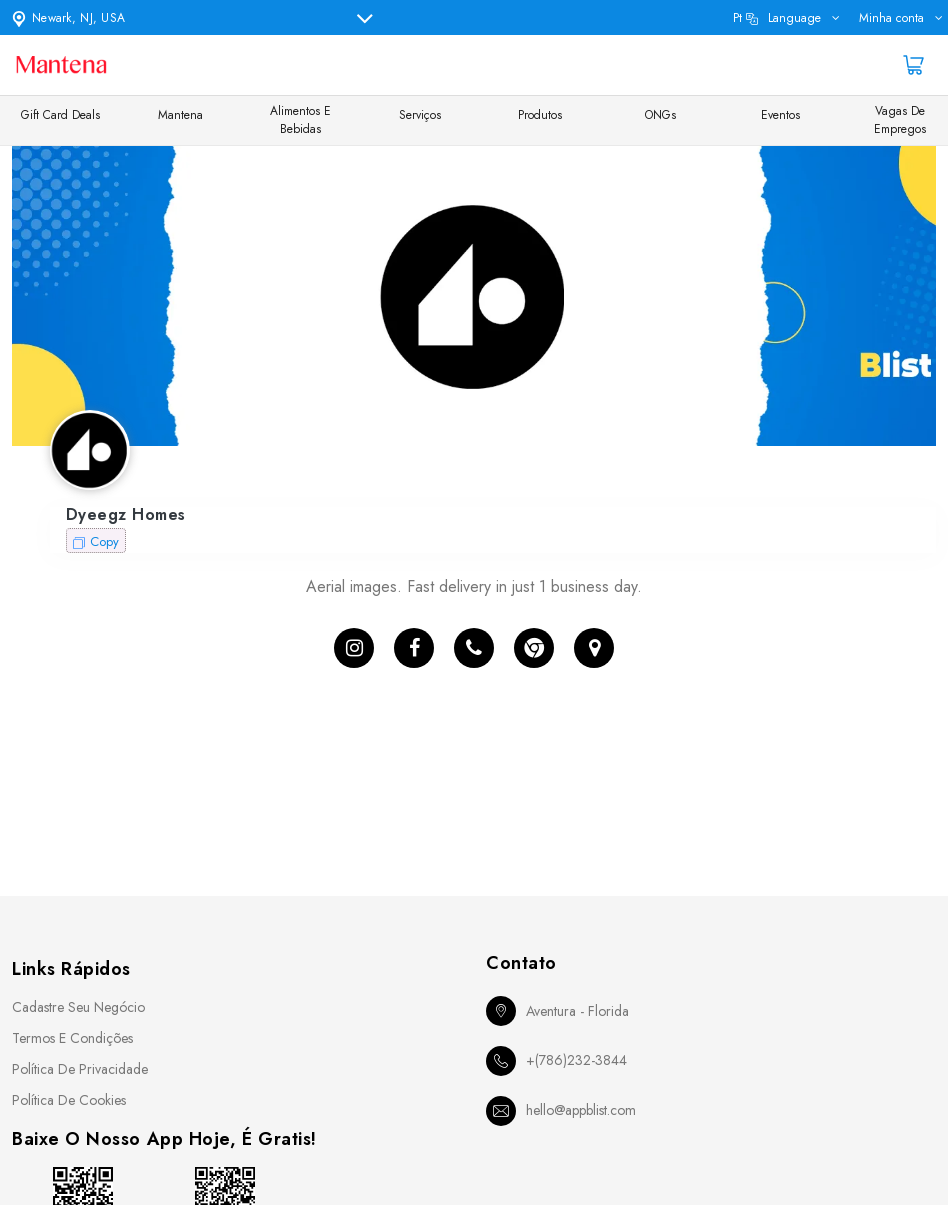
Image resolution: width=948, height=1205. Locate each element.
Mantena (180, 115)
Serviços (420, 115)
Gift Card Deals (60, 115)
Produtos (540, 115)
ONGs (660, 115)
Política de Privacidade (80, 1069)
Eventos (780, 115)
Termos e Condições (72, 1038)
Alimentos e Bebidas (300, 120)
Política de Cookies (69, 1100)
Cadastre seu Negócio (78, 1007)
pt (777, 18)
